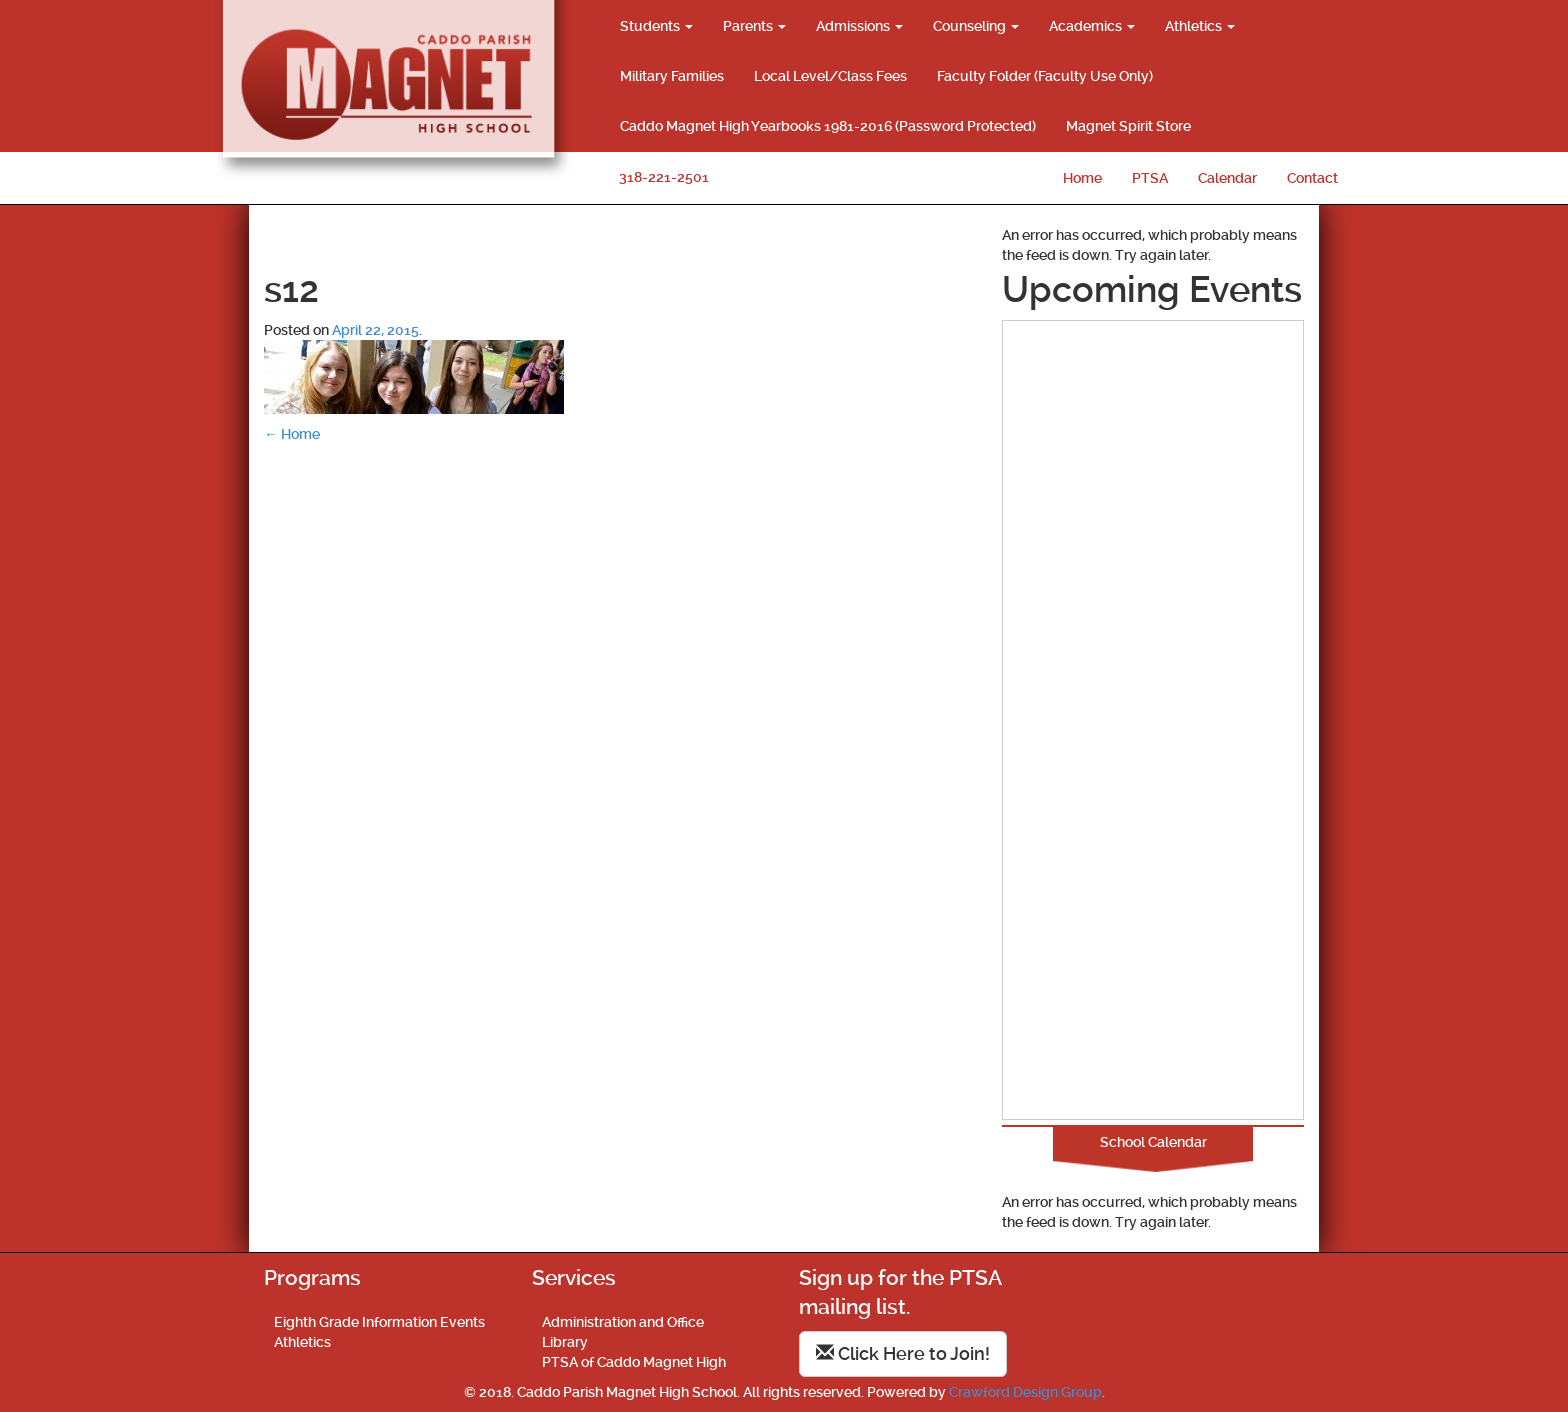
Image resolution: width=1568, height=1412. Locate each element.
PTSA (1150, 178)
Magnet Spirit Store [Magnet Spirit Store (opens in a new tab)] (1128, 126)
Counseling (976, 26)
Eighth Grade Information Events (379, 1322)
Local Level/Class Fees (830, 76)
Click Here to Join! (903, 1353)
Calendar (1227, 178)
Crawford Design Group (1025, 1392)
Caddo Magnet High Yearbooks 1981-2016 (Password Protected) (828, 126)
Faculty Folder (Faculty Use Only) (1045, 76)
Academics (1092, 26)
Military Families (672, 76)
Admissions (859, 26)
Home (1082, 178)
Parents (754, 26)
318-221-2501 (664, 177)
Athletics (1200, 26)
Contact (1312, 178)
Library (565, 1342)
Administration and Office (623, 1322)
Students (656, 26)
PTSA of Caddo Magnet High (634, 1362)
